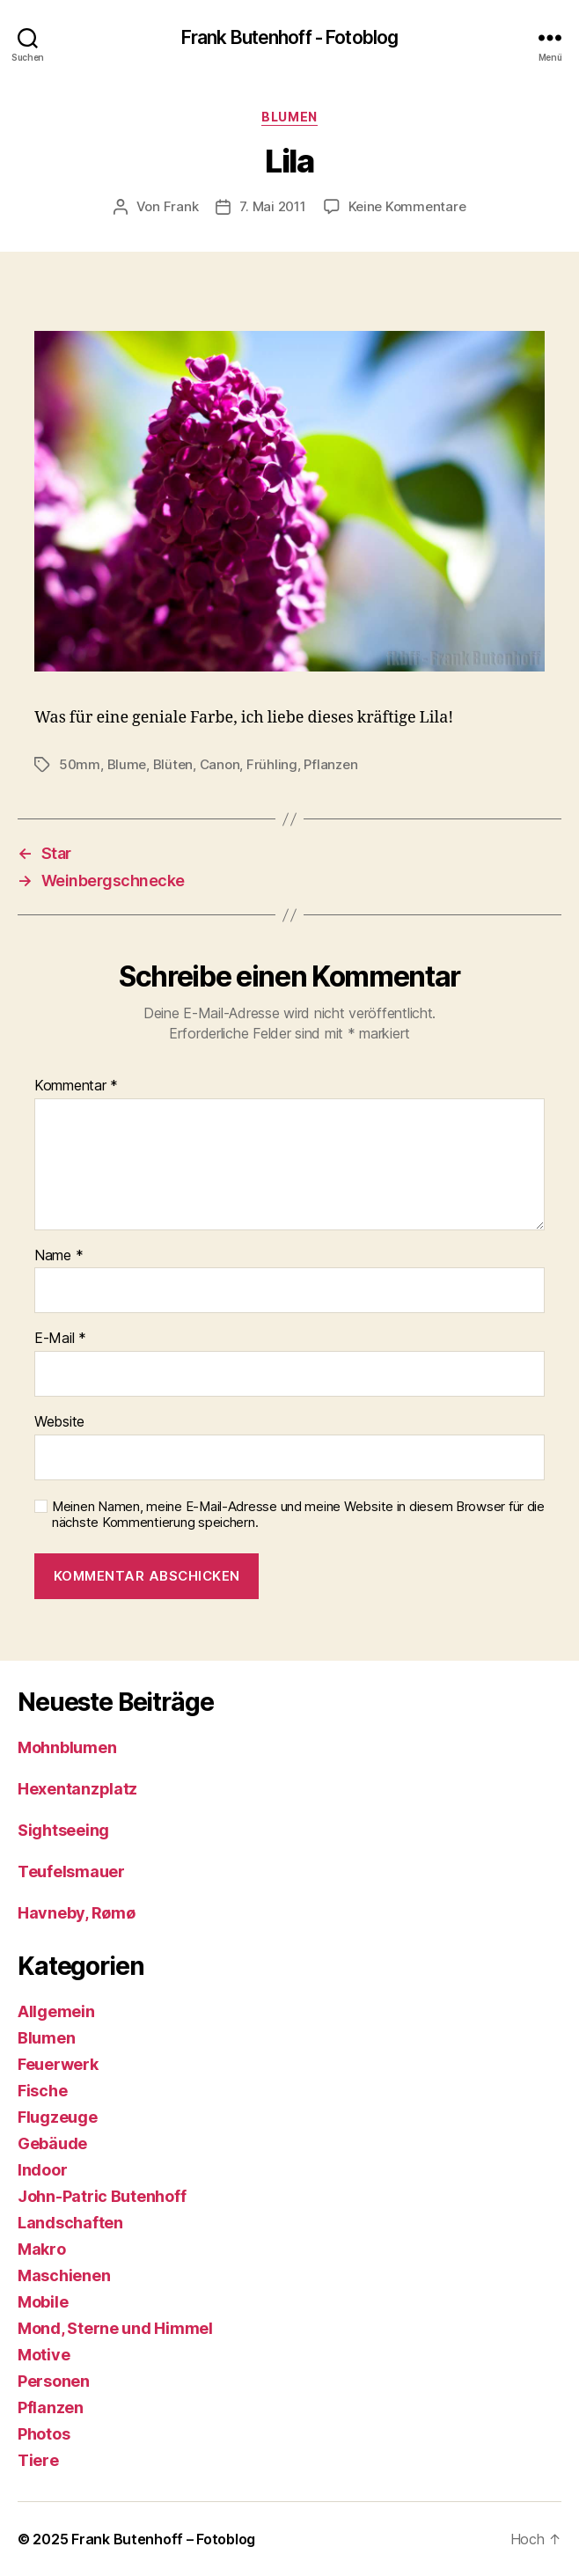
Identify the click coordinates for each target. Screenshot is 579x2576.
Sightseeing (63, 1830)
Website (59, 1422)
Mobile (43, 2302)
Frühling (271, 764)
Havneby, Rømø (77, 1913)
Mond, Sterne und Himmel (115, 2328)
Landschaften (70, 2222)
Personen (54, 2381)
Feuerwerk (58, 2064)
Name (58, 1256)
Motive (44, 2354)
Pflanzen (330, 764)
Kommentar (76, 1086)
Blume (127, 764)
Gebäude (52, 2143)
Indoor (42, 2170)
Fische (42, 2090)
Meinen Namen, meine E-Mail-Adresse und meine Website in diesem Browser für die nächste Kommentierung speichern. (298, 1515)
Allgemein (56, 2011)
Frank (181, 206)
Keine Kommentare (407, 206)
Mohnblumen (67, 1747)
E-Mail (60, 1339)
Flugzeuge (58, 2117)
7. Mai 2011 (272, 206)
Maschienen (64, 2275)
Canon (220, 764)
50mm (79, 764)
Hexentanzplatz (77, 1789)
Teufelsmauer (71, 1871)
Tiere (38, 2460)
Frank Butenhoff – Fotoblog (163, 2539)
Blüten (173, 764)
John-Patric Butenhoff (102, 2196)
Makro (42, 2249)
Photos (44, 2434)
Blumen (289, 116)
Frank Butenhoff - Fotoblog (289, 37)
